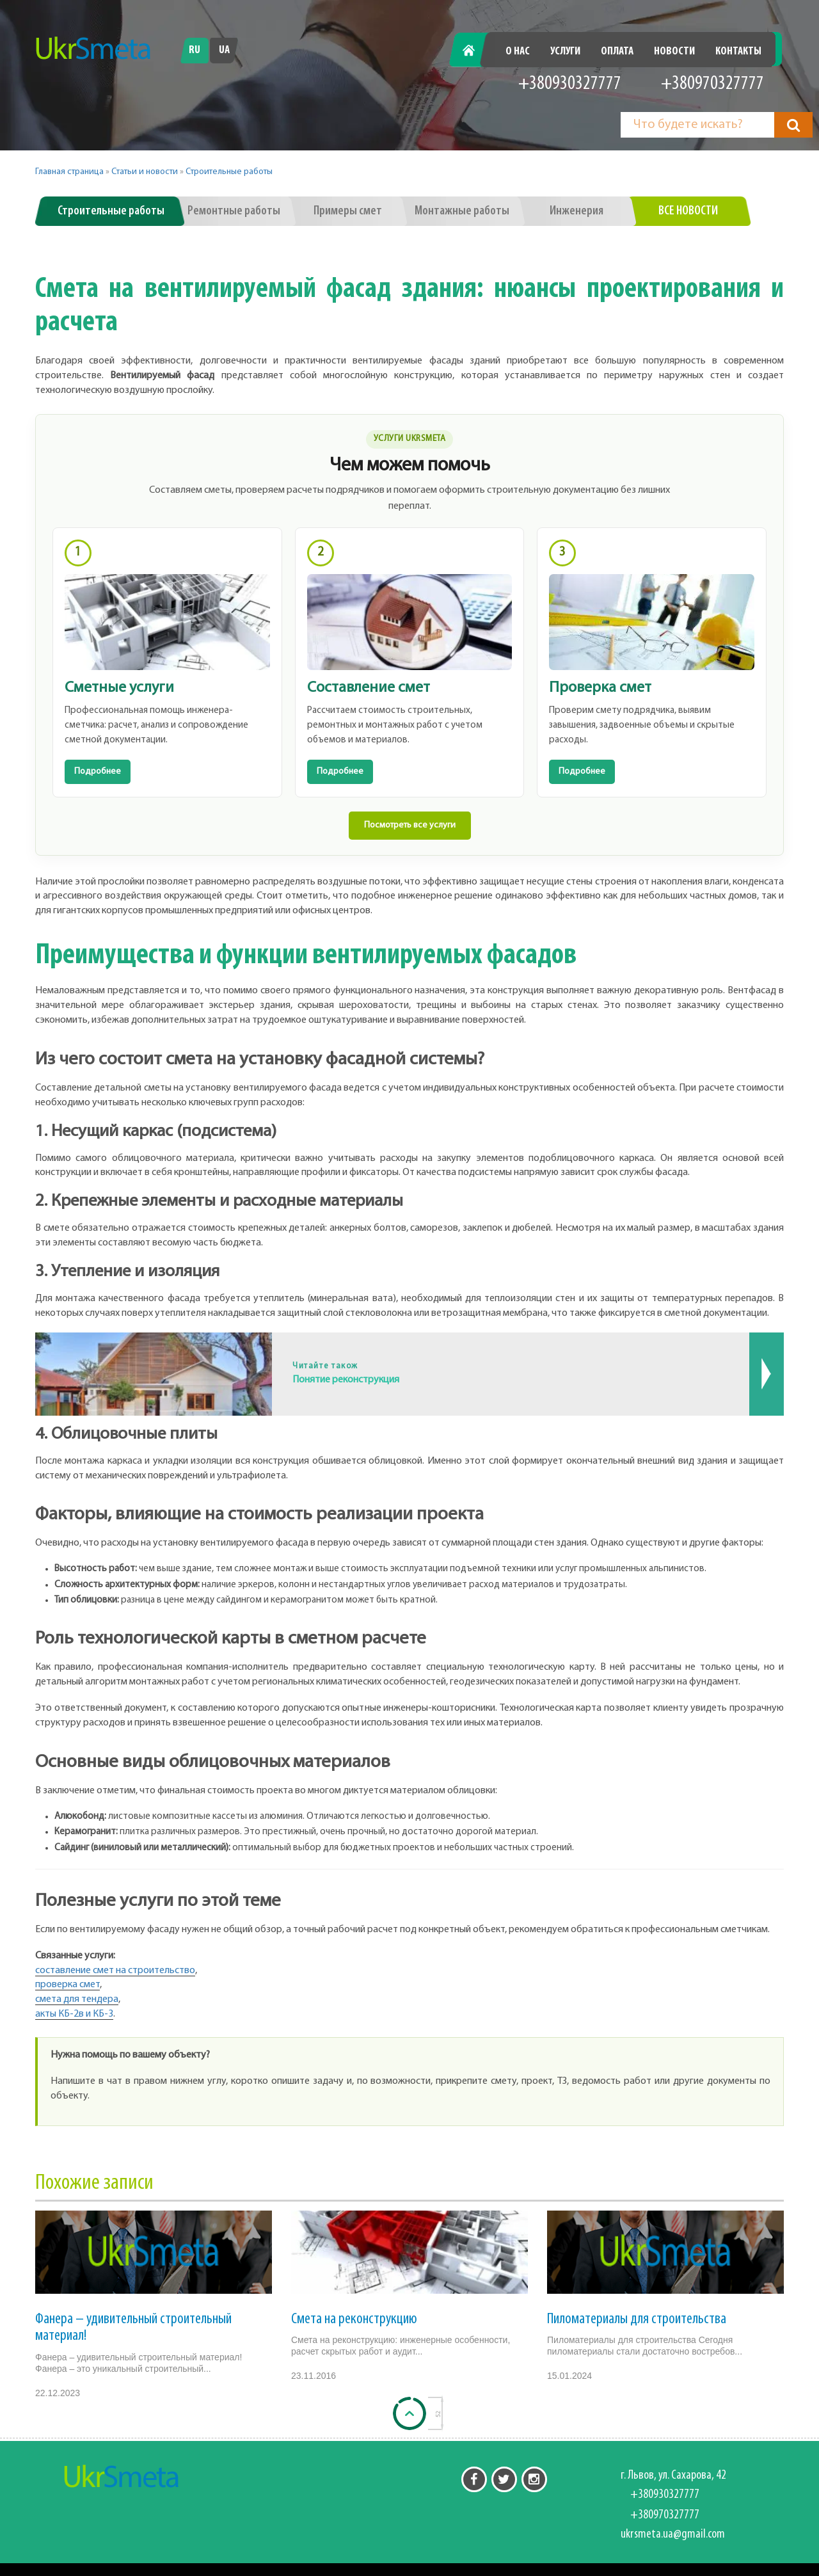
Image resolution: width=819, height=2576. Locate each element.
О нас (517, 51)
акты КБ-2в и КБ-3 (74, 2014)
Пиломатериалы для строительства (636, 2319)
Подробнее (97, 771)
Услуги (565, 51)
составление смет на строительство (115, 1970)
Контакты (738, 51)
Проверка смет (600, 688)
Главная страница (69, 172)
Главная (476, 51)
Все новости (688, 211)
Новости (674, 51)
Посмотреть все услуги (410, 825)
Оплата (617, 51)
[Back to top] (409, 2413)
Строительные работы (229, 172)
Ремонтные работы (233, 211)
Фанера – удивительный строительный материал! (133, 2328)
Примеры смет (348, 211)
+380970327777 (712, 84)
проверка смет (67, 1985)
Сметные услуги (119, 688)
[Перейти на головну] (93, 48)
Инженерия (576, 211)
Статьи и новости (144, 172)
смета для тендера (76, 1999)
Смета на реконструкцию (354, 2319)
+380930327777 (569, 84)
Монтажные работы (462, 211)
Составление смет (368, 688)
